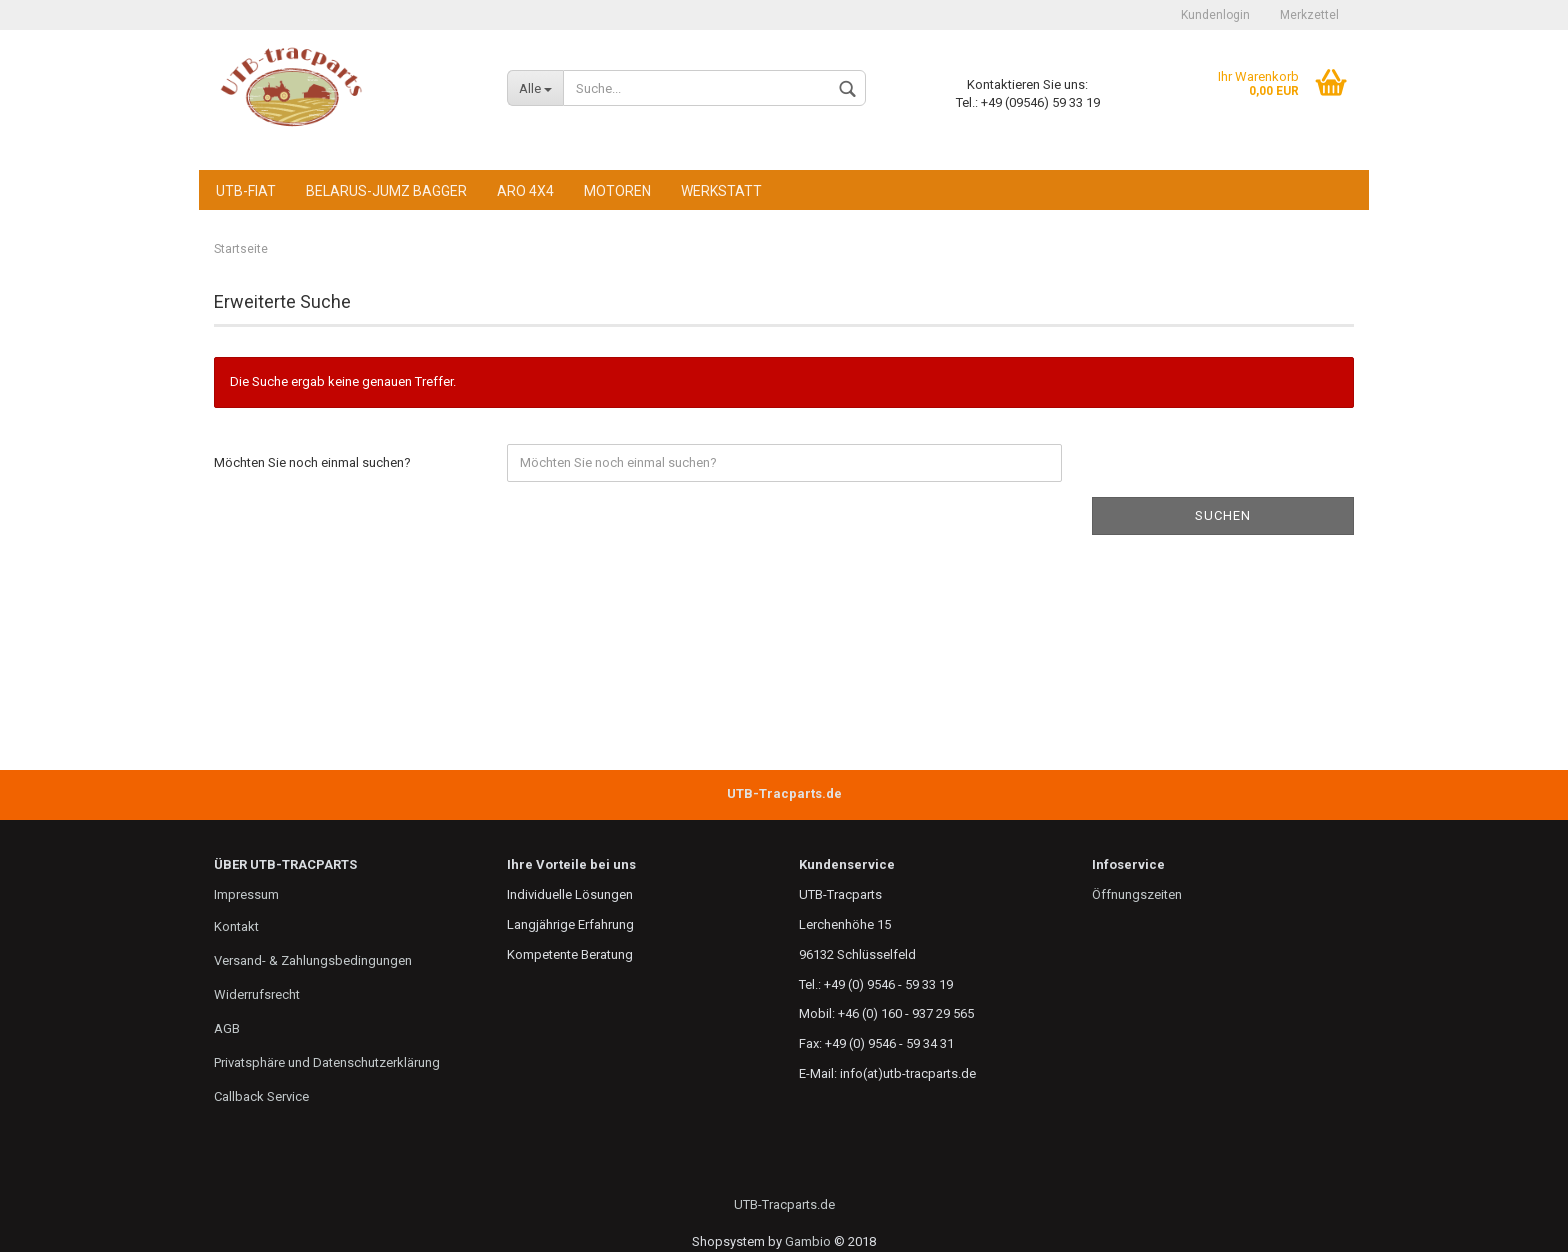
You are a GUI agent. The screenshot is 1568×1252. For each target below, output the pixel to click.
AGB (227, 1028)
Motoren (617, 191)
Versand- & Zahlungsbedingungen (313, 960)
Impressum (246, 894)
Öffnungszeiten (1137, 894)
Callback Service (261, 1096)
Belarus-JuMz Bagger (386, 191)
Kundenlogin (1215, 15)
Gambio (808, 1241)
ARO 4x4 (525, 191)
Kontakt (236, 926)
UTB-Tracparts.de (784, 1204)
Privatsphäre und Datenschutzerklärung (327, 1062)
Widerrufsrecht (257, 994)
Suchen (1223, 515)
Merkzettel (1309, 15)
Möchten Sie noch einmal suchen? (312, 462)
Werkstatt (721, 191)
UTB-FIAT (246, 191)
